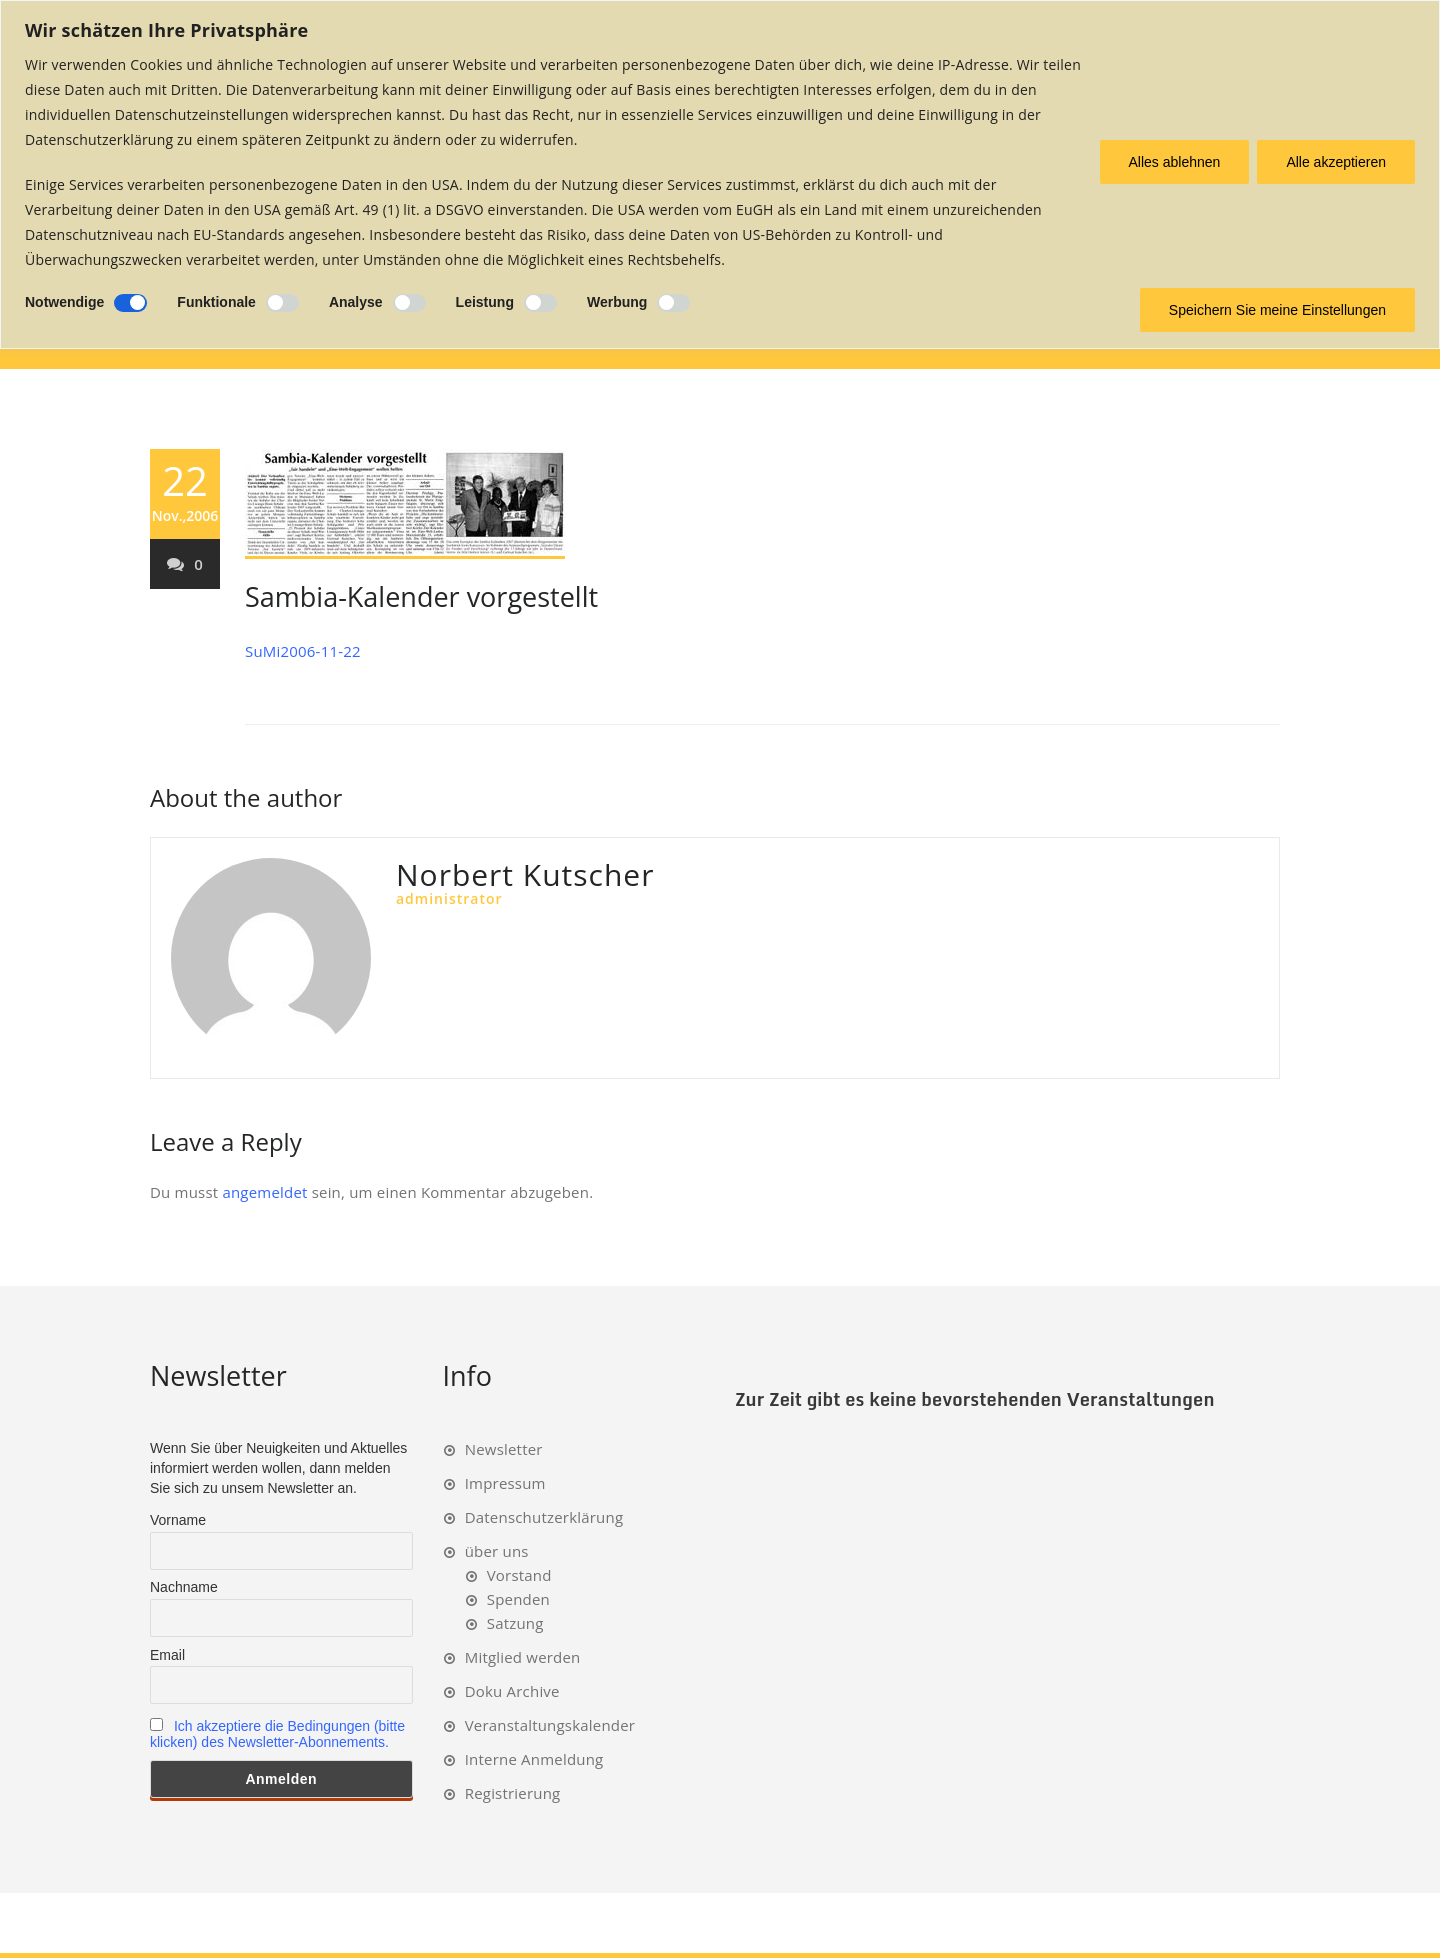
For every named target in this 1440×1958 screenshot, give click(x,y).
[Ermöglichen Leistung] (540, 303)
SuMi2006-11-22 (303, 651)
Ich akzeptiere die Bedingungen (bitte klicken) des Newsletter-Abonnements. (277, 1734)
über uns (497, 1551)
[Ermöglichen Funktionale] (282, 303)
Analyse (356, 302)
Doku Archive (512, 1691)
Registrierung (513, 1793)
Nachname (184, 1587)
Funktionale (216, 302)
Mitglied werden (523, 1657)
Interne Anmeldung (534, 1759)
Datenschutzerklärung (544, 1517)
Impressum (505, 1483)
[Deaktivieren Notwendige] (130, 303)
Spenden (518, 1599)
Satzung (515, 1623)
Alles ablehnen (1175, 162)
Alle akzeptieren (1336, 162)
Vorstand (519, 1575)
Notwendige (64, 302)
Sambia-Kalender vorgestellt (421, 596)
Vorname (178, 1520)
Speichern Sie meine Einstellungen (1277, 310)
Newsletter (504, 1449)
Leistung (485, 302)
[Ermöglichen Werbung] (673, 303)
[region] (720, 174)
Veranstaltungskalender (550, 1725)
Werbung (617, 302)
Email (167, 1655)
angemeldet (264, 1192)
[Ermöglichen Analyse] (409, 303)
